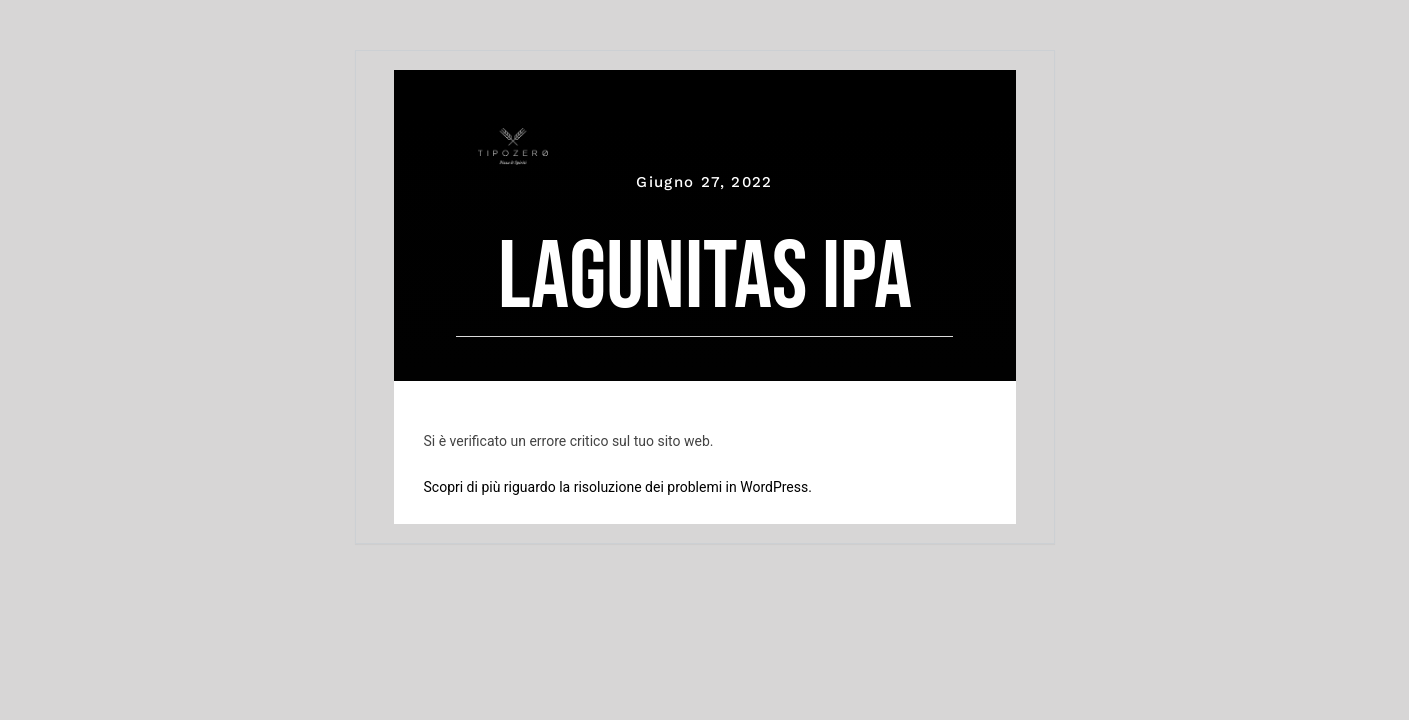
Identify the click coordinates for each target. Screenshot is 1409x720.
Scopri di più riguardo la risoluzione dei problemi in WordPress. (618, 487)
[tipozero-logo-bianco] (513, 137)
